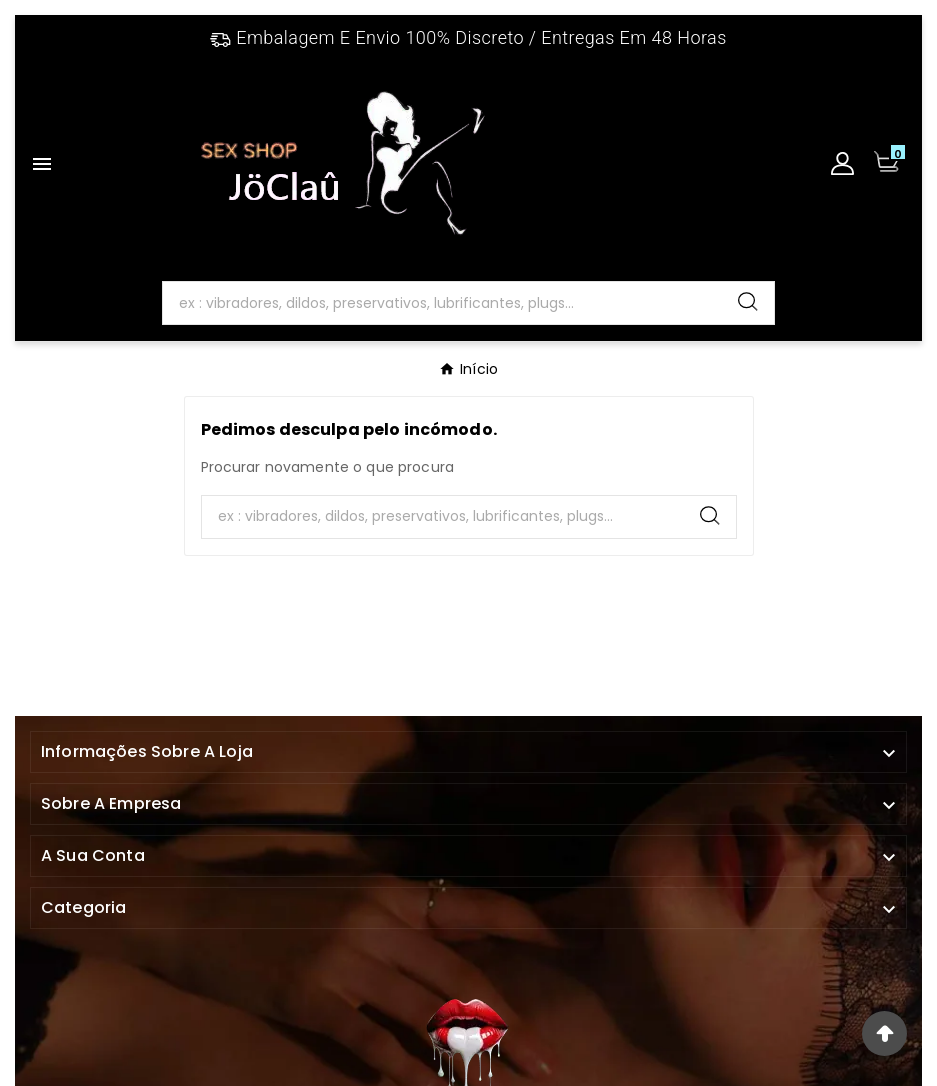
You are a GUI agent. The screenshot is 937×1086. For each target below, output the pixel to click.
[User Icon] (842, 163)
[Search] (443, 303)
